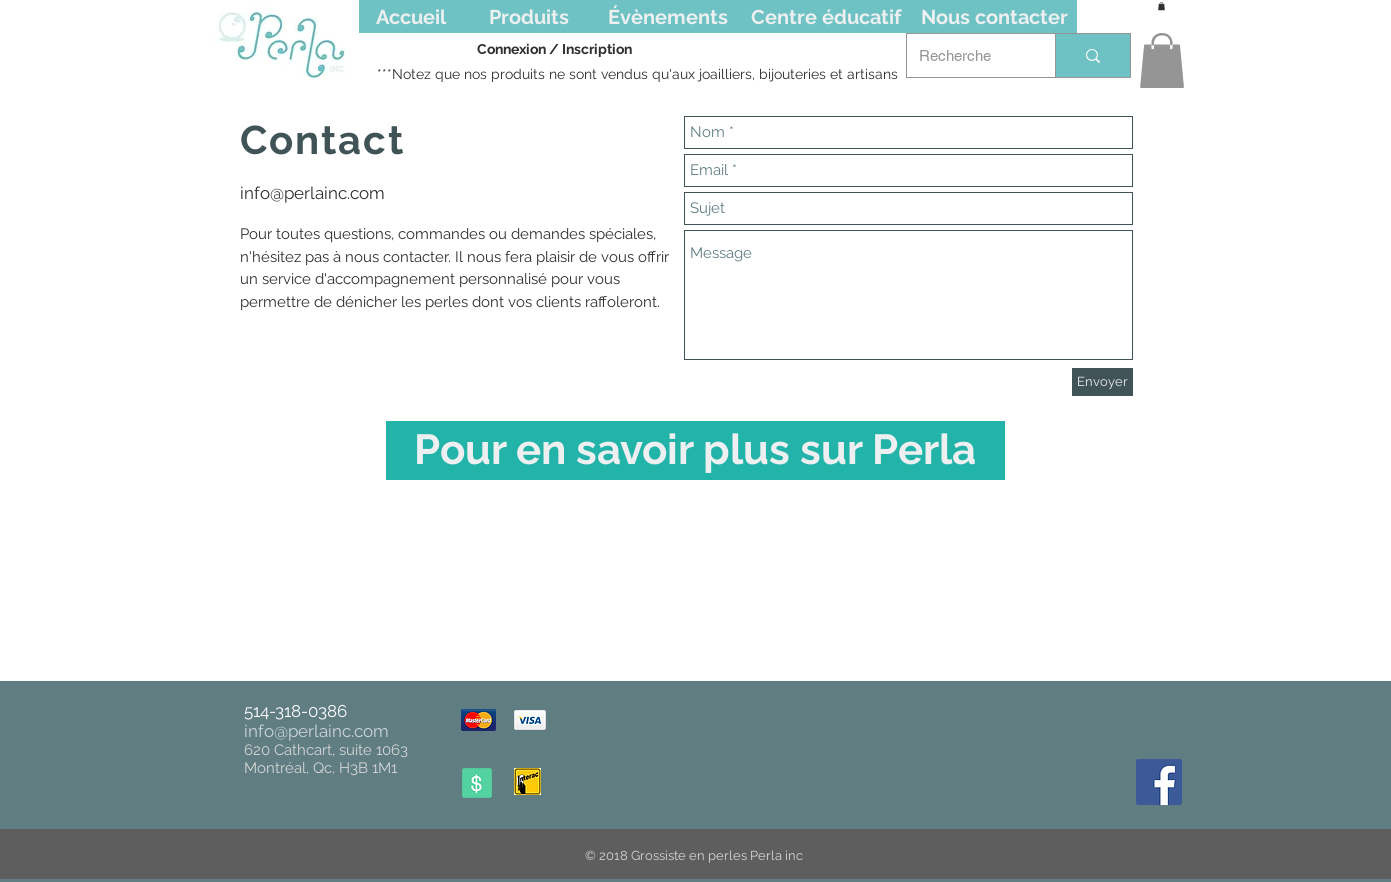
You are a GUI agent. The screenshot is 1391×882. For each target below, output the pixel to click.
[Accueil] (411, 16)
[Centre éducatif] (826, 16)
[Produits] (529, 16)
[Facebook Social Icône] (1159, 782)
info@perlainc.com (312, 193)
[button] (1162, 60)
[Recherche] (966, 55)
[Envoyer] (1102, 382)
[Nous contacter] (994, 16)
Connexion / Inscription (554, 49)
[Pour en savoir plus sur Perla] (695, 450)
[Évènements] (668, 16)
